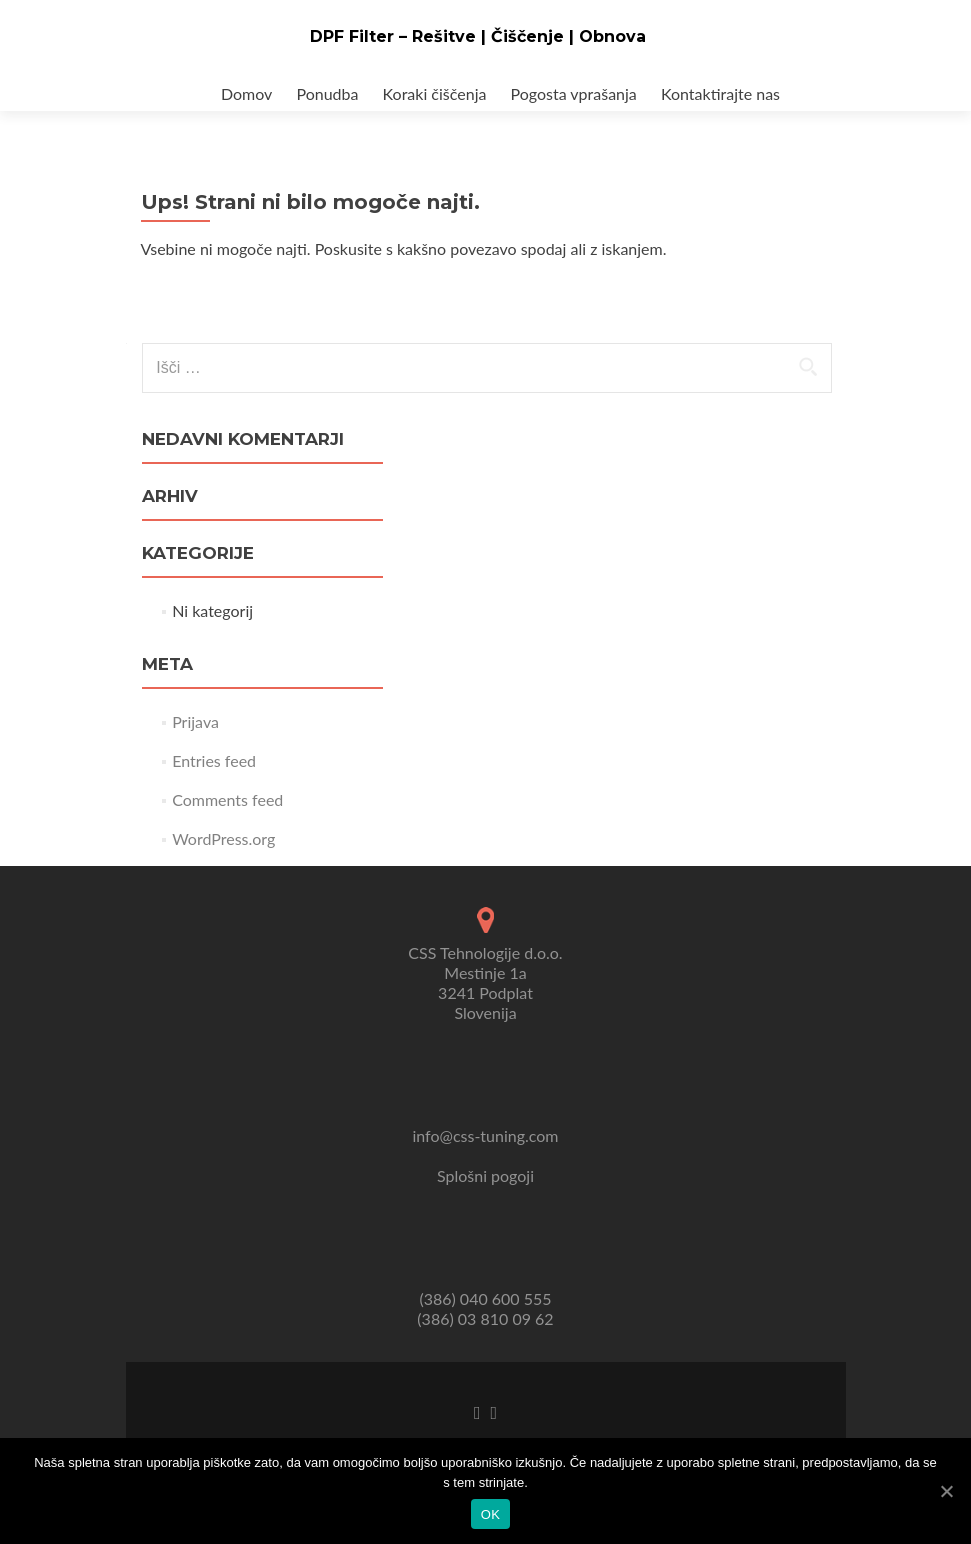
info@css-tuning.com (485, 1135)
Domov (246, 93)
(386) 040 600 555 (485, 1298)
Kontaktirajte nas (720, 93)
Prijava (195, 721)
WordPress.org (223, 838)
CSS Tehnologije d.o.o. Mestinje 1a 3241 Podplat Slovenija (485, 982)
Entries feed (214, 760)
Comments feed (227, 799)
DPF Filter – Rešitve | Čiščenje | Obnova (478, 36)
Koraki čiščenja (435, 93)
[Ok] (946, 1491)
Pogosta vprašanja (574, 93)
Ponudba (327, 93)
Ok (490, 1514)
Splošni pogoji (485, 1175)
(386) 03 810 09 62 (485, 1318)
